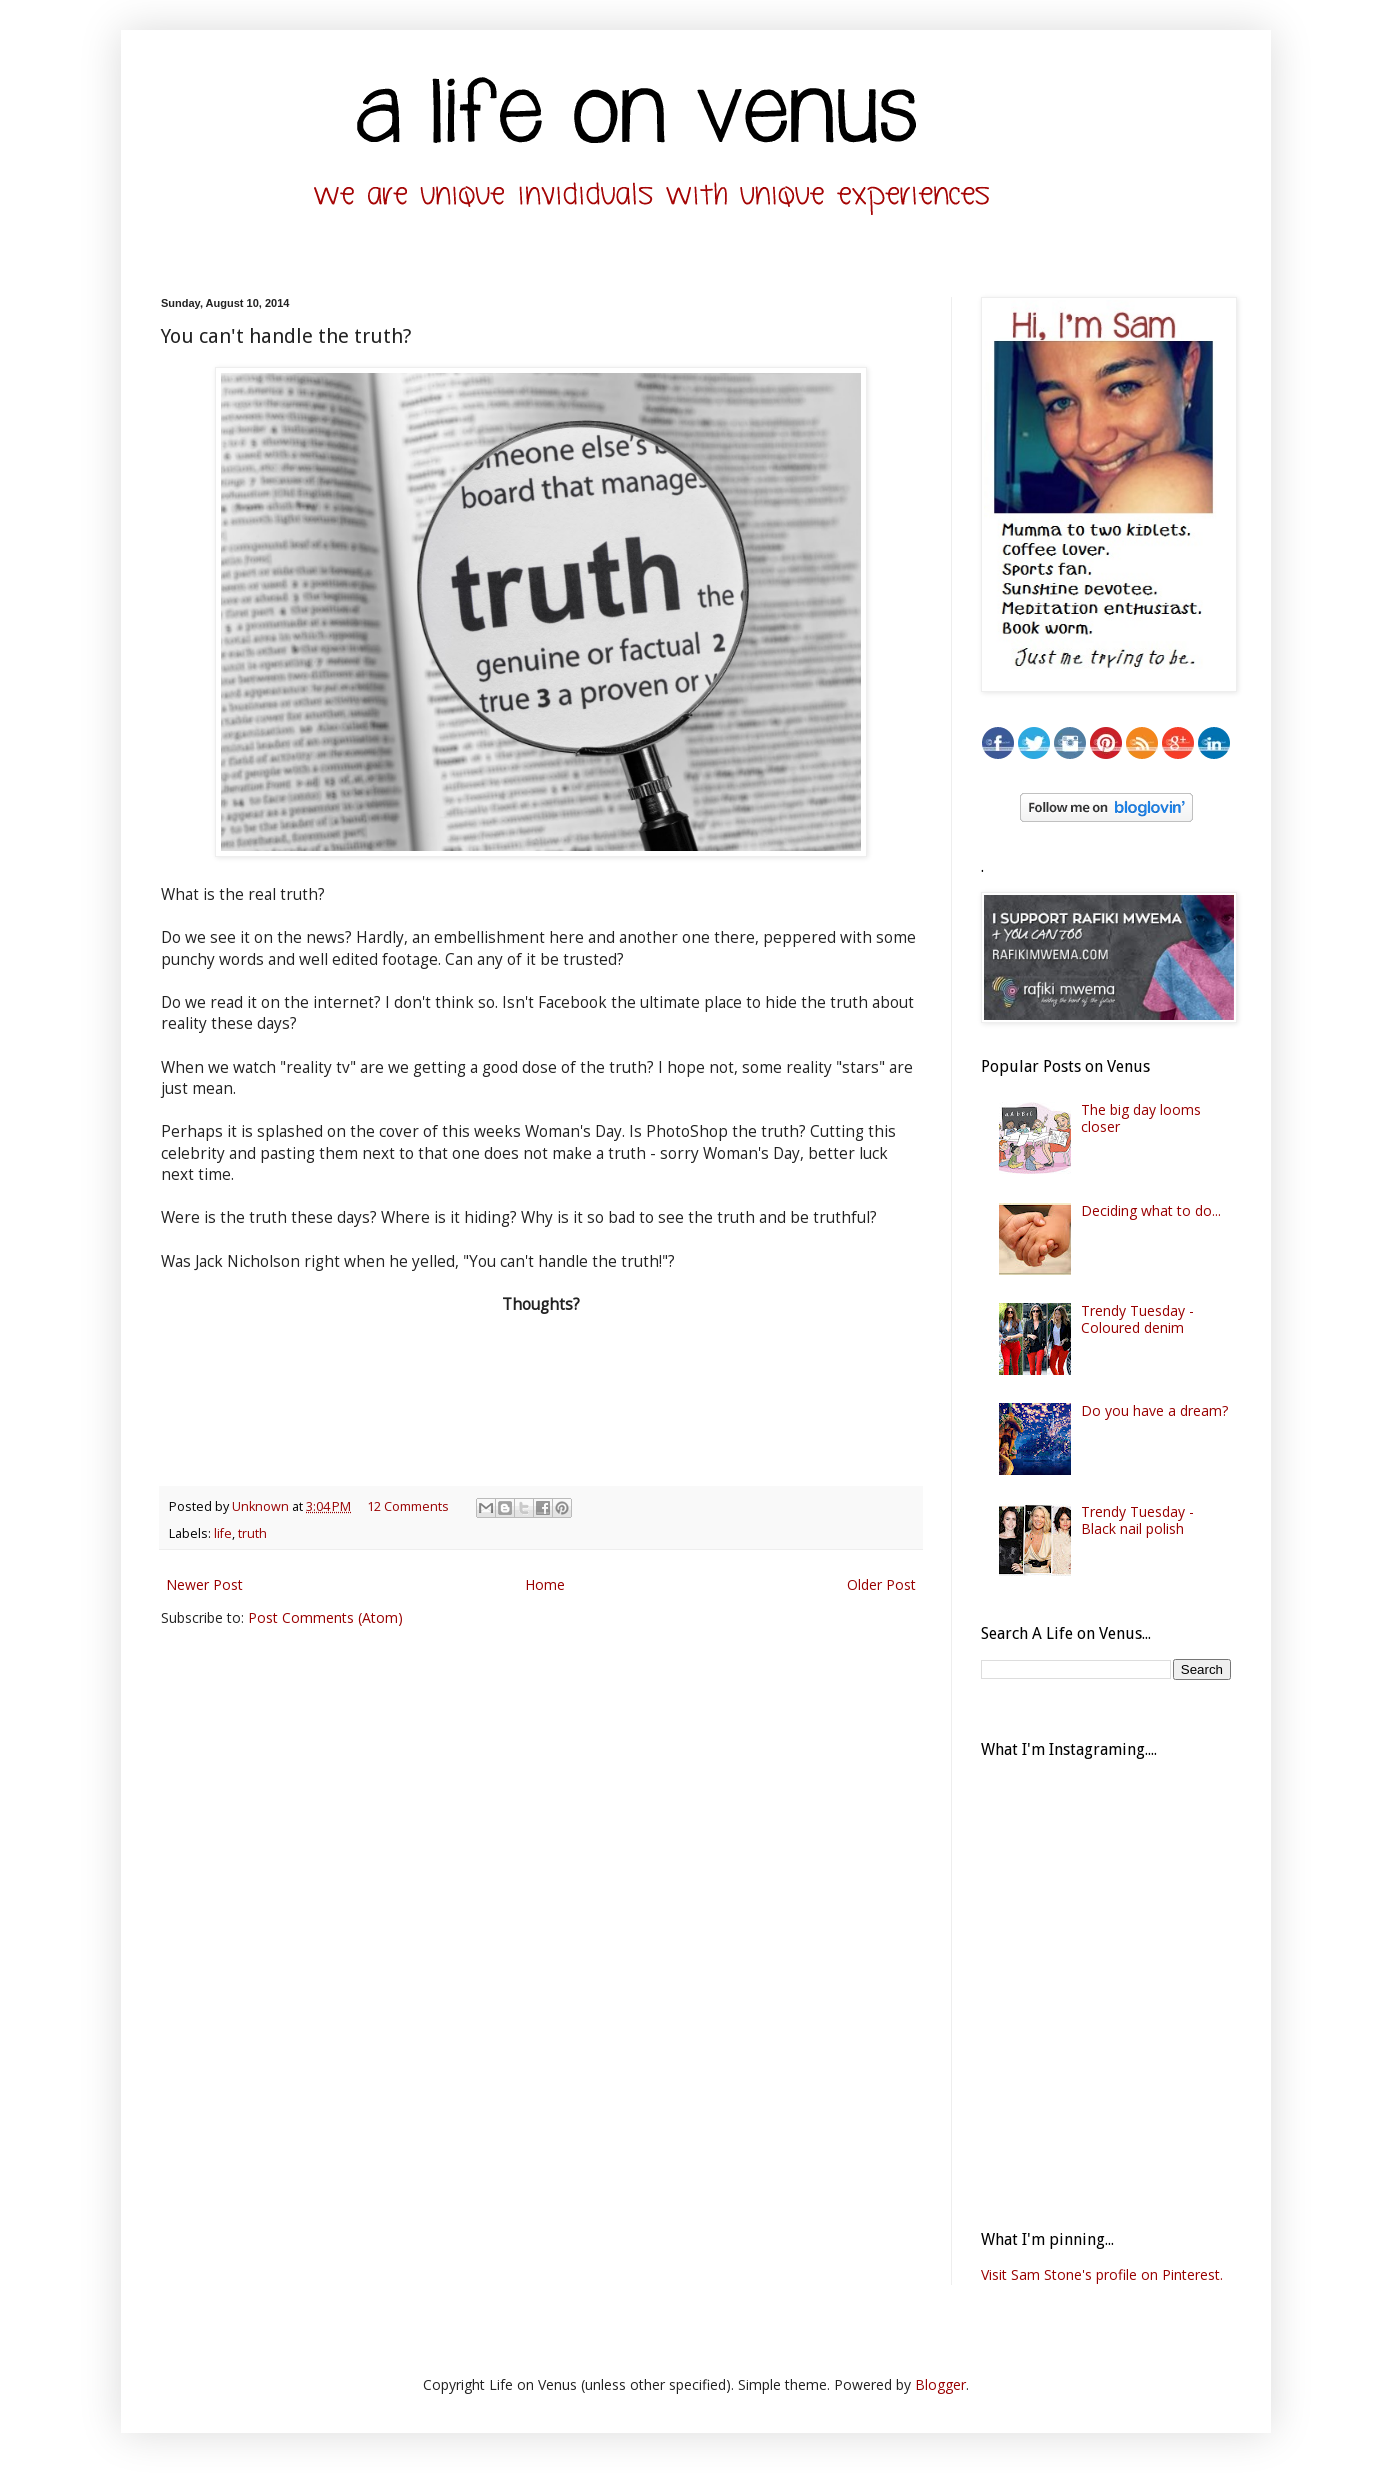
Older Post (881, 1584)
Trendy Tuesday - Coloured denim (1137, 1319)
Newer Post (204, 1584)
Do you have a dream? (1154, 1410)
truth (252, 1533)
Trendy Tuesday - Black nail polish (1137, 1520)
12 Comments (408, 1506)
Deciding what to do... (1151, 1210)
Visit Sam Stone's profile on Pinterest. (1102, 2274)
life (223, 1533)
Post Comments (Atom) (325, 1617)
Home (545, 1584)
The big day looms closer (1141, 1118)
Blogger (940, 2384)
